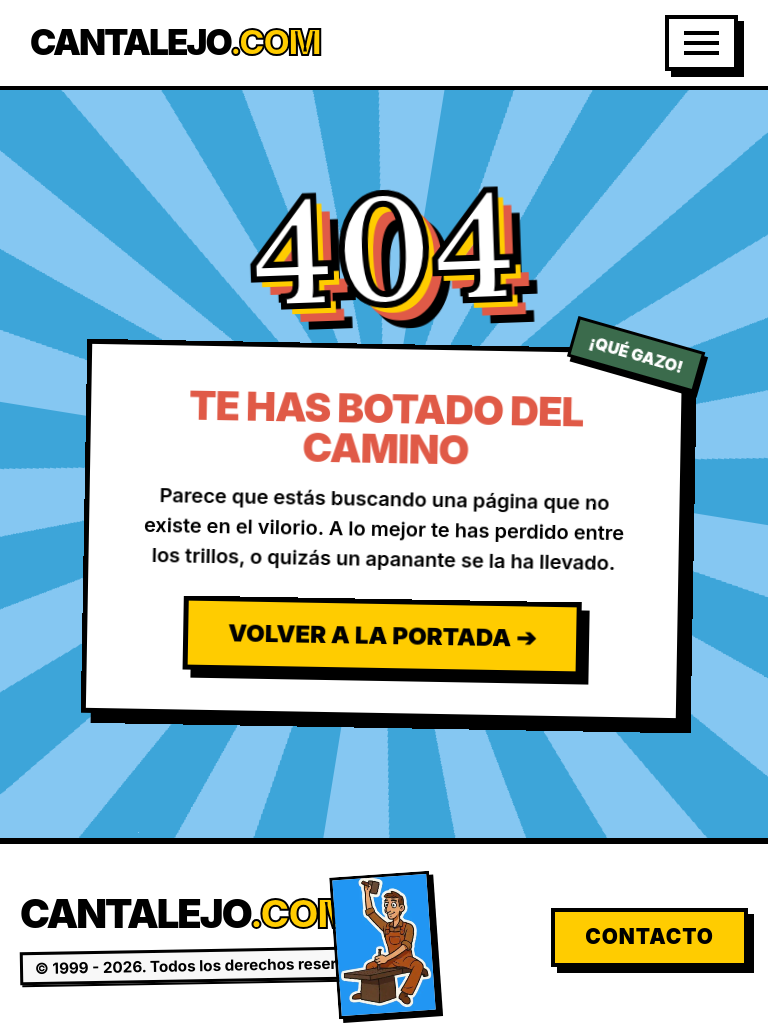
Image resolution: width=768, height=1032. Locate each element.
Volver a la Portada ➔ (382, 635)
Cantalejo (175, 42)
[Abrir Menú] (701, 43)
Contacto (649, 936)
